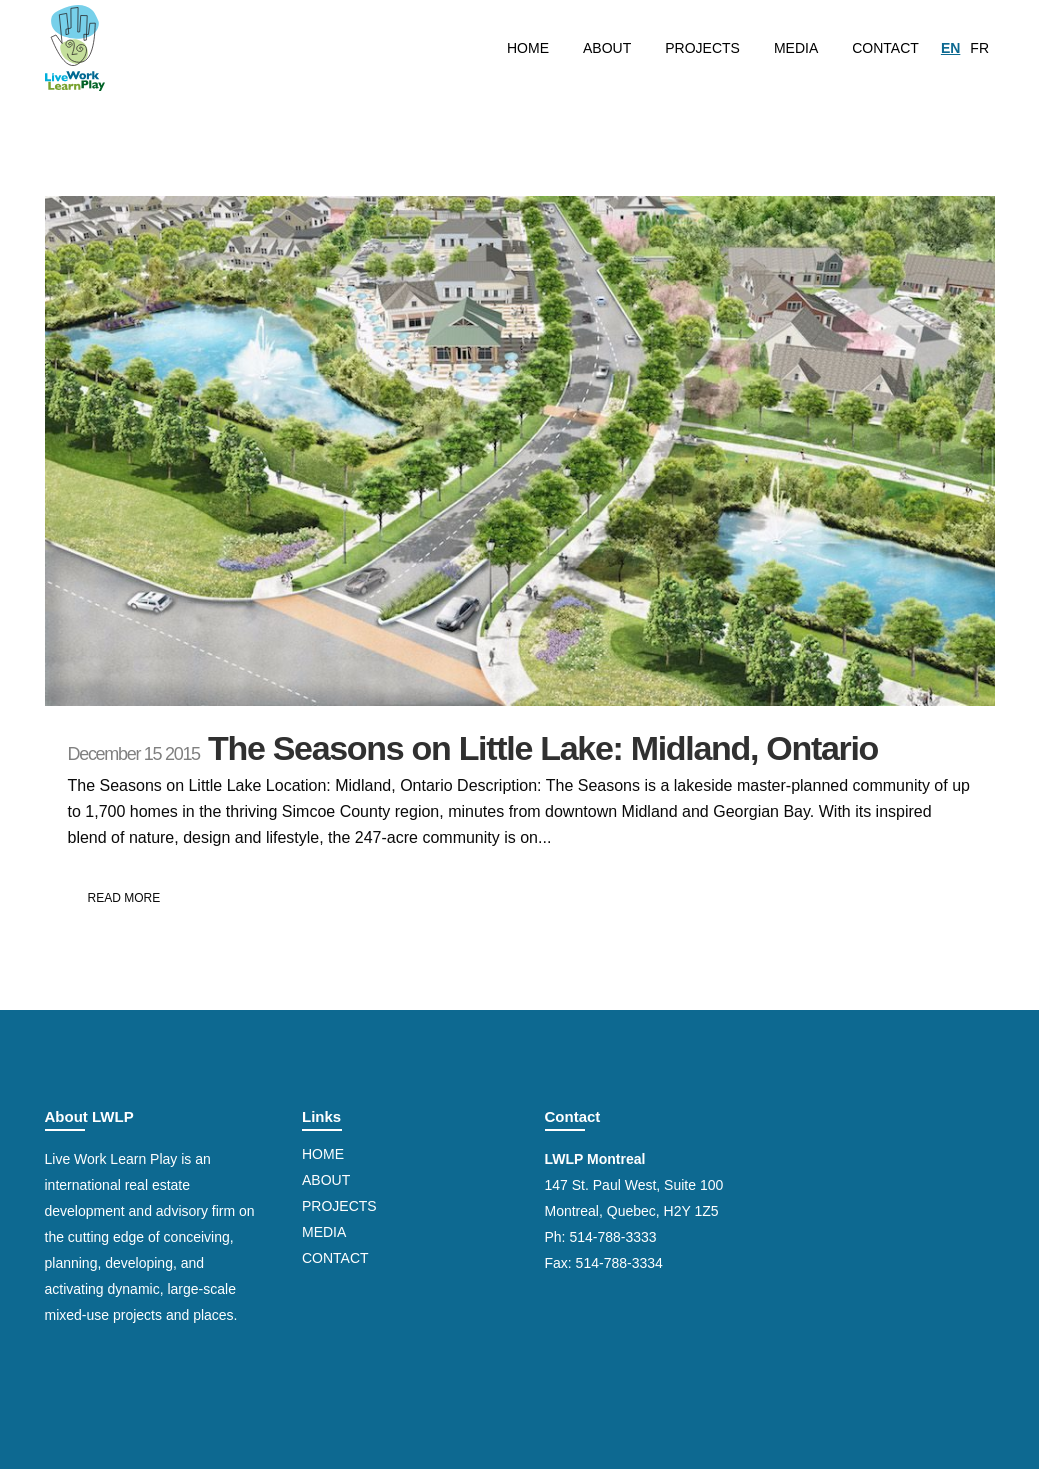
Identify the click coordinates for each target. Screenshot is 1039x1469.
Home (323, 1154)
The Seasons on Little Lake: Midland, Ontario (543, 748)
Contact (335, 1258)
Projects (339, 1206)
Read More (124, 898)
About (326, 1180)
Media (324, 1232)
